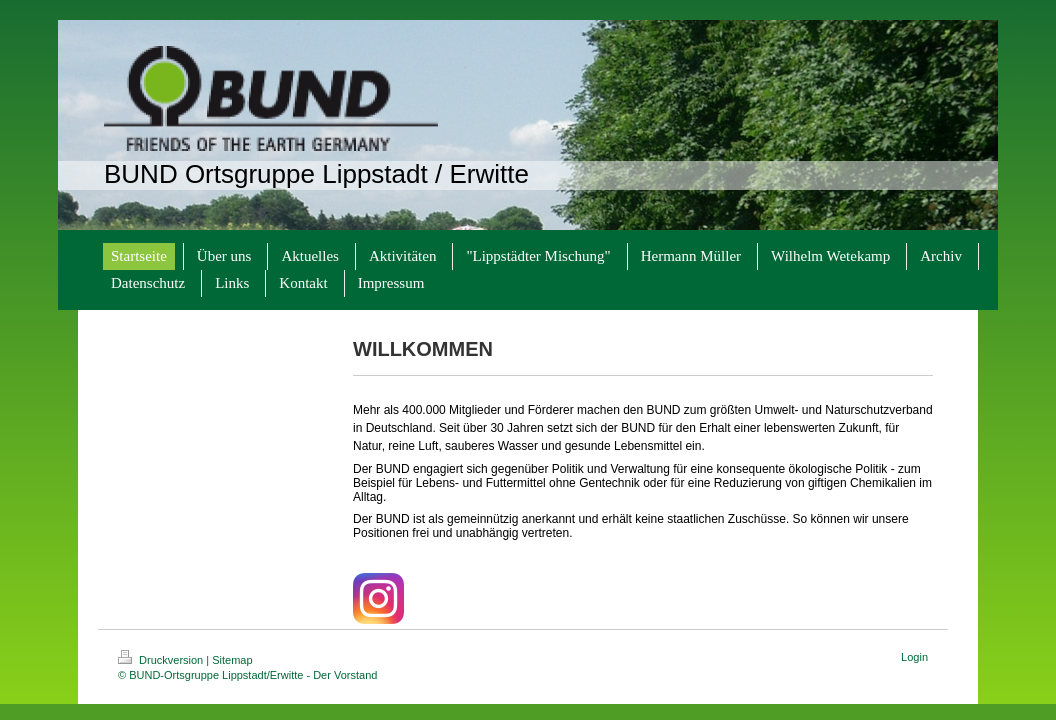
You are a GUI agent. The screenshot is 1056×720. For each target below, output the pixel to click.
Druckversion (162, 660)
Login (914, 657)
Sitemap (232, 660)
